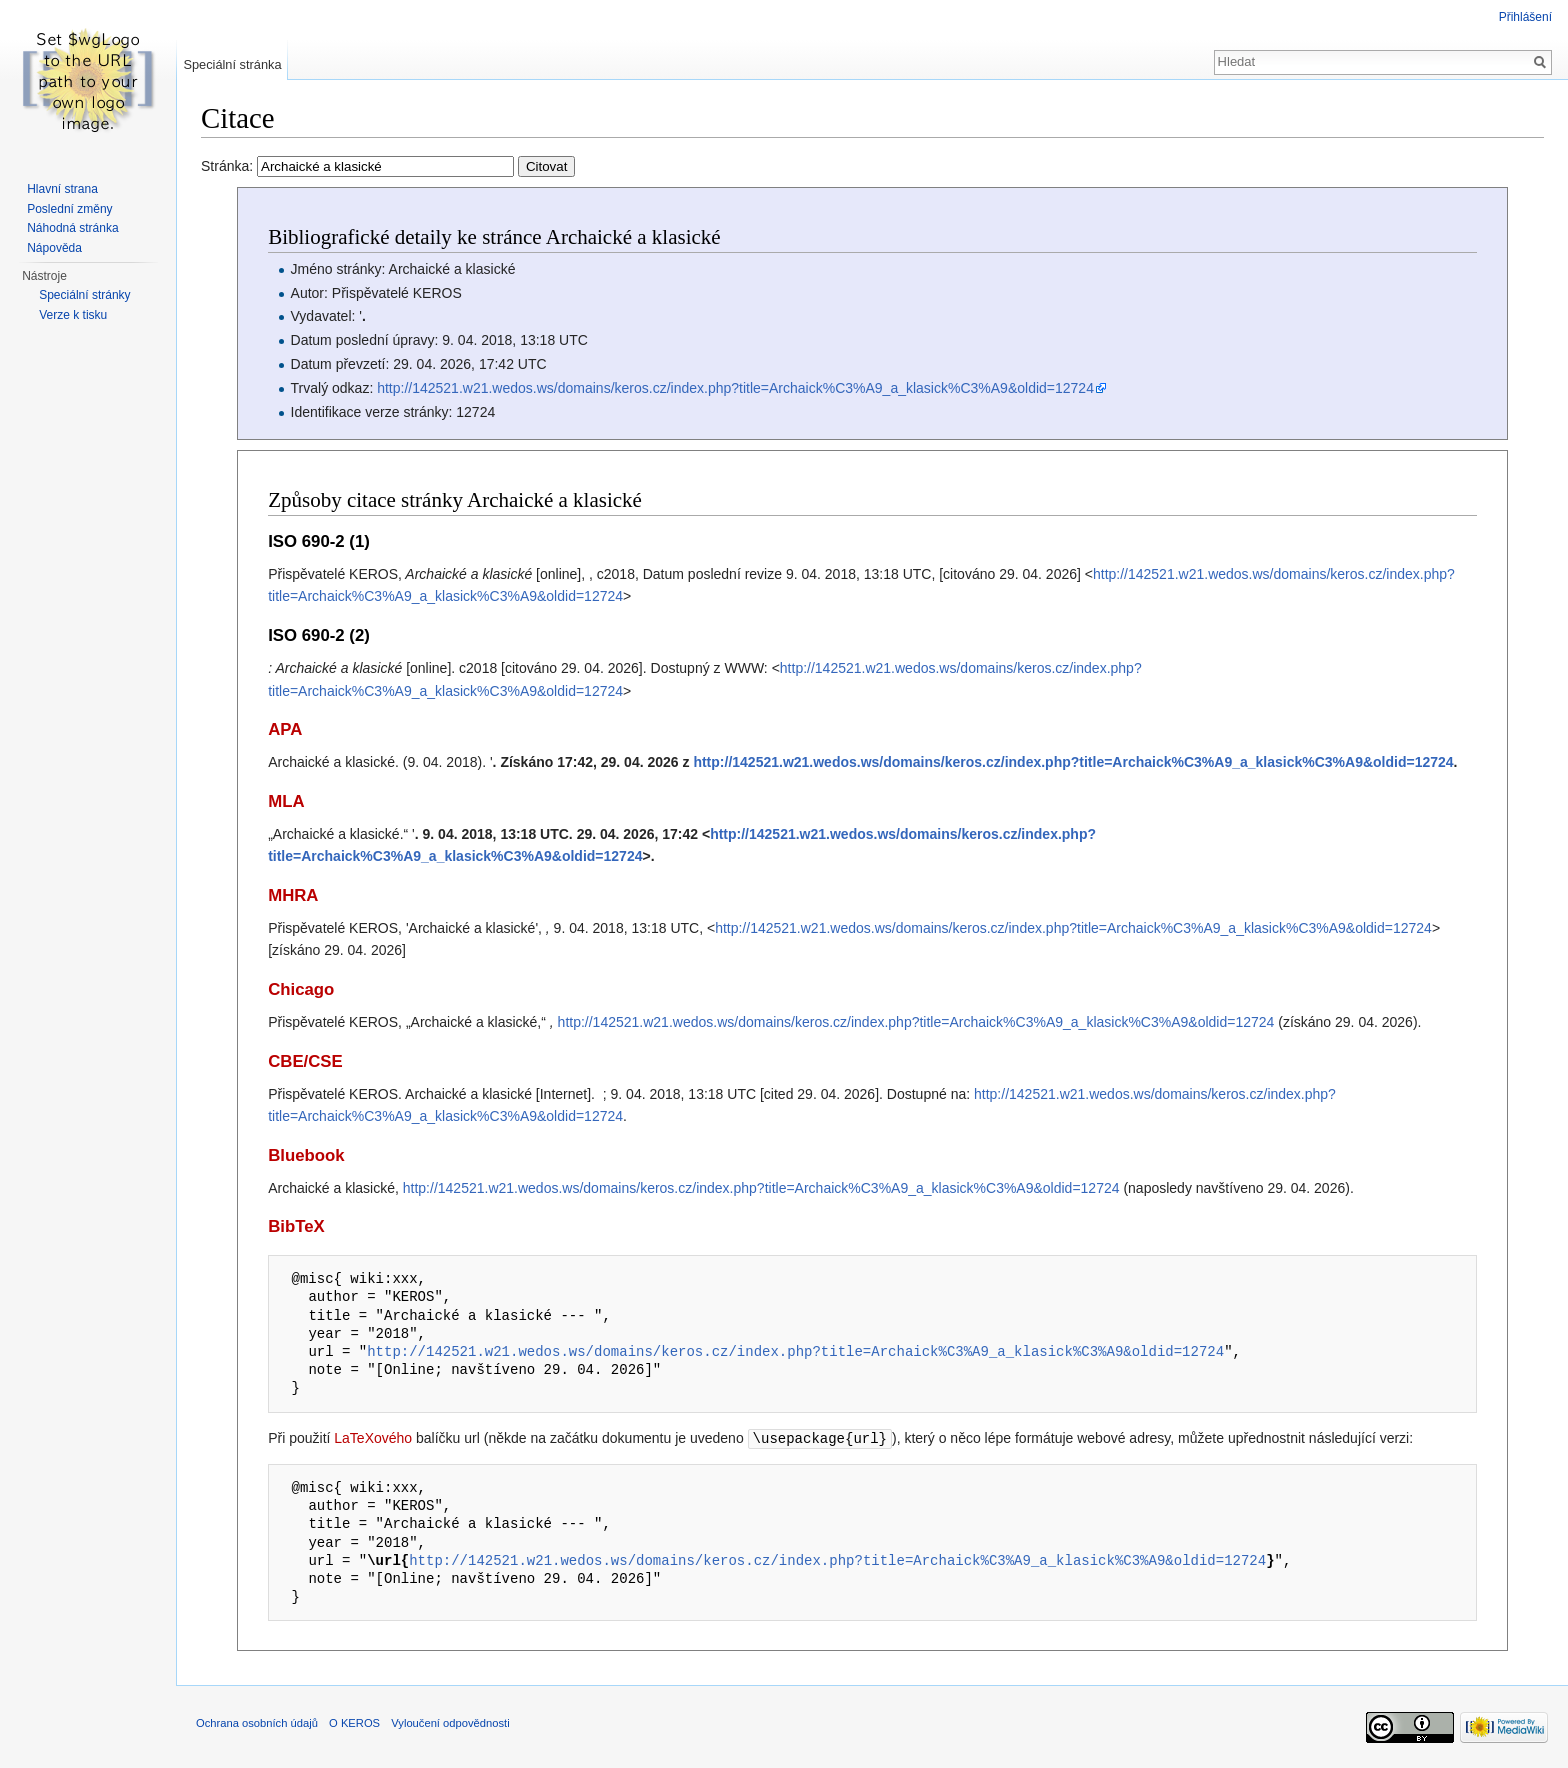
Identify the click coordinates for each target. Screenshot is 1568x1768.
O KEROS (354, 1722)
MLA (286, 801)
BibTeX (296, 1226)
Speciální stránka (232, 64)
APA (285, 729)
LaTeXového (373, 1438)
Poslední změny (69, 209)
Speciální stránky (84, 295)
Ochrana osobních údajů (257, 1722)
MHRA (293, 895)
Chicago (301, 989)
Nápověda (54, 248)
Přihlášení (1525, 17)
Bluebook (306, 1155)
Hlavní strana (62, 189)
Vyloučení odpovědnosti (450, 1722)
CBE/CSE (305, 1061)
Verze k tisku (73, 315)
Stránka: (388, 166)
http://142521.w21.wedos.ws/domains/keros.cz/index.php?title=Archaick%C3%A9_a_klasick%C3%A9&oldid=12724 (735, 388)
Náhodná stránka (72, 228)
